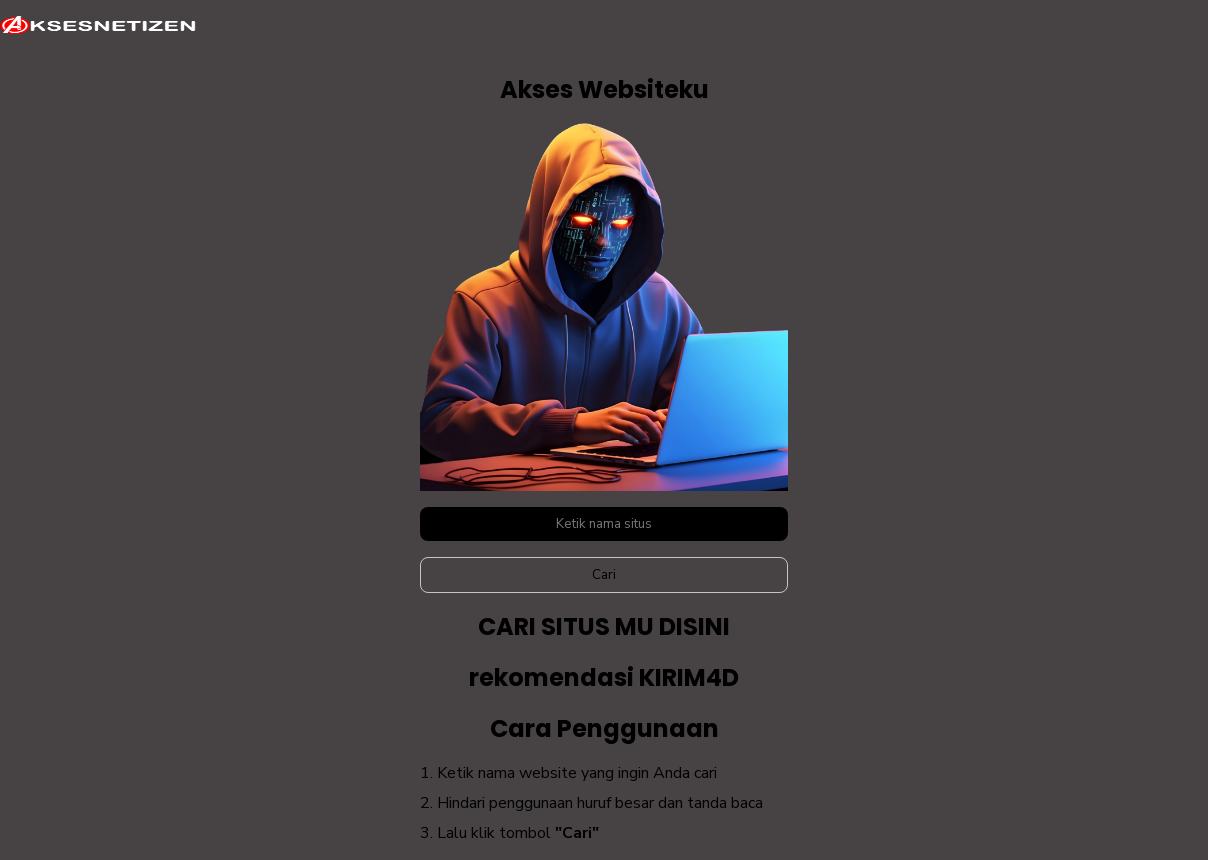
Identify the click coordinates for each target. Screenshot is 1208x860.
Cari (604, 575)
